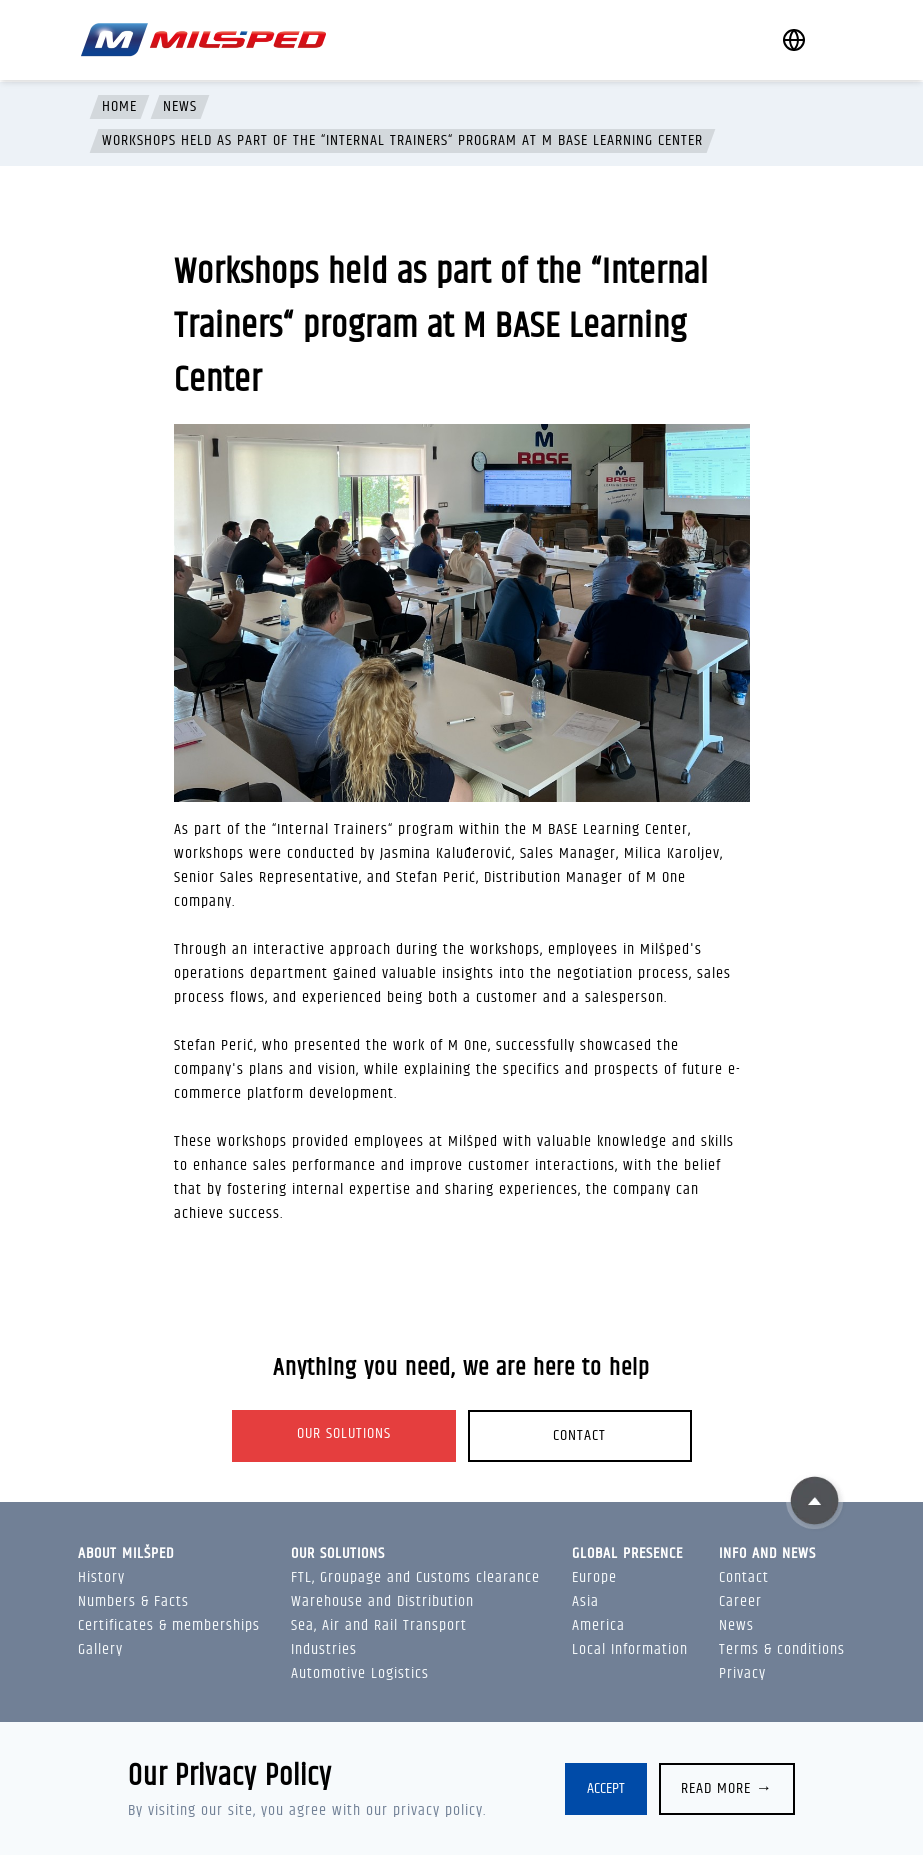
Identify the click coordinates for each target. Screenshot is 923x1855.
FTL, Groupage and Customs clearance (415, 1577)
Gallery (100, 1649)
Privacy (742, 1673)
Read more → (727, 1788)
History (101, 1577)
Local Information (630, 1649)
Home (119, 107)
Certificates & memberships (169, 1625)
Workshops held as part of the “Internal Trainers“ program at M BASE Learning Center (402, 141)
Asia (585, 1601)
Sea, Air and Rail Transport (379, 1625)
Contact (579, 1435)
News (180, 107)
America (598, 1625)
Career (740, 1601)
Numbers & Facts (133, 1601)
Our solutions (344, 1433)
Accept (606, 1788)
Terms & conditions (782, 1649)
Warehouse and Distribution (382, 1601)
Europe (594, 1577)
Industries (324, 1649)
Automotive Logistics (360, 1673)
